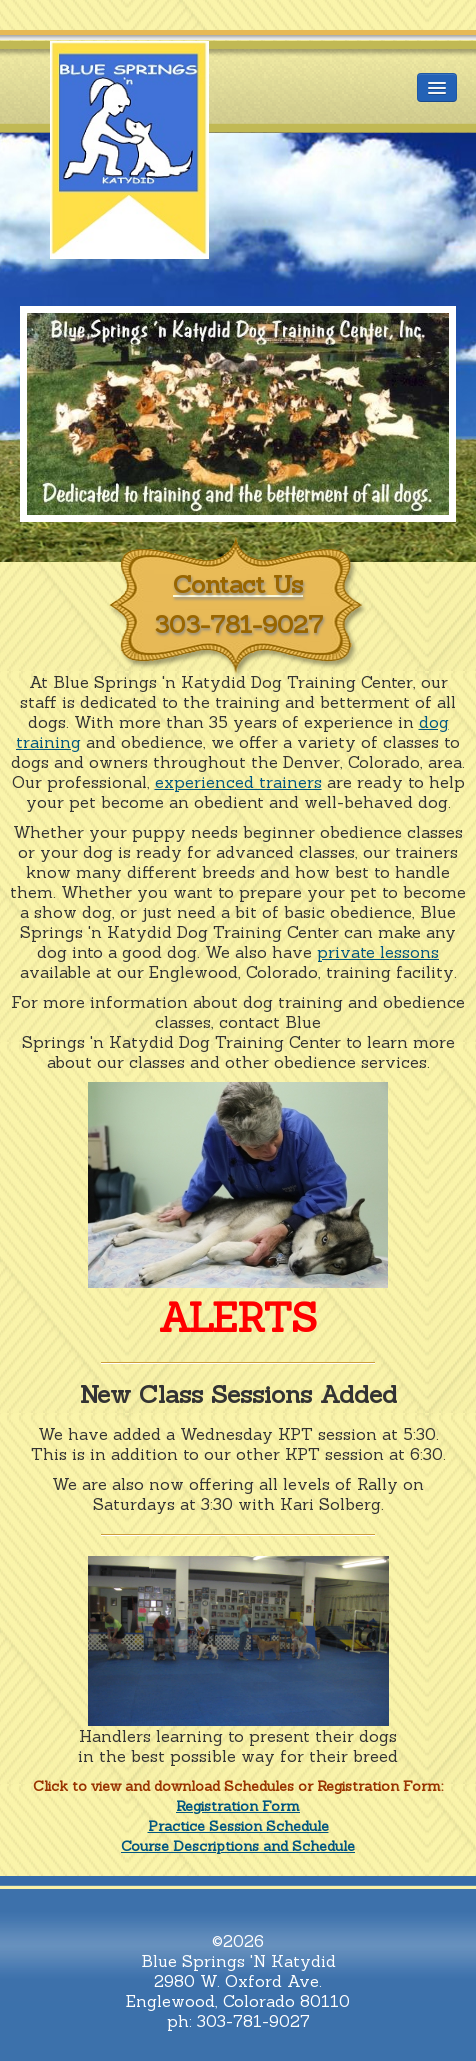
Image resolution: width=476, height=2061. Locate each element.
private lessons (378, 952)
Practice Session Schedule (238, 1826)
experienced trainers (238, 782)
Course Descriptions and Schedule (238, 1846)
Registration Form (238, 1806)
